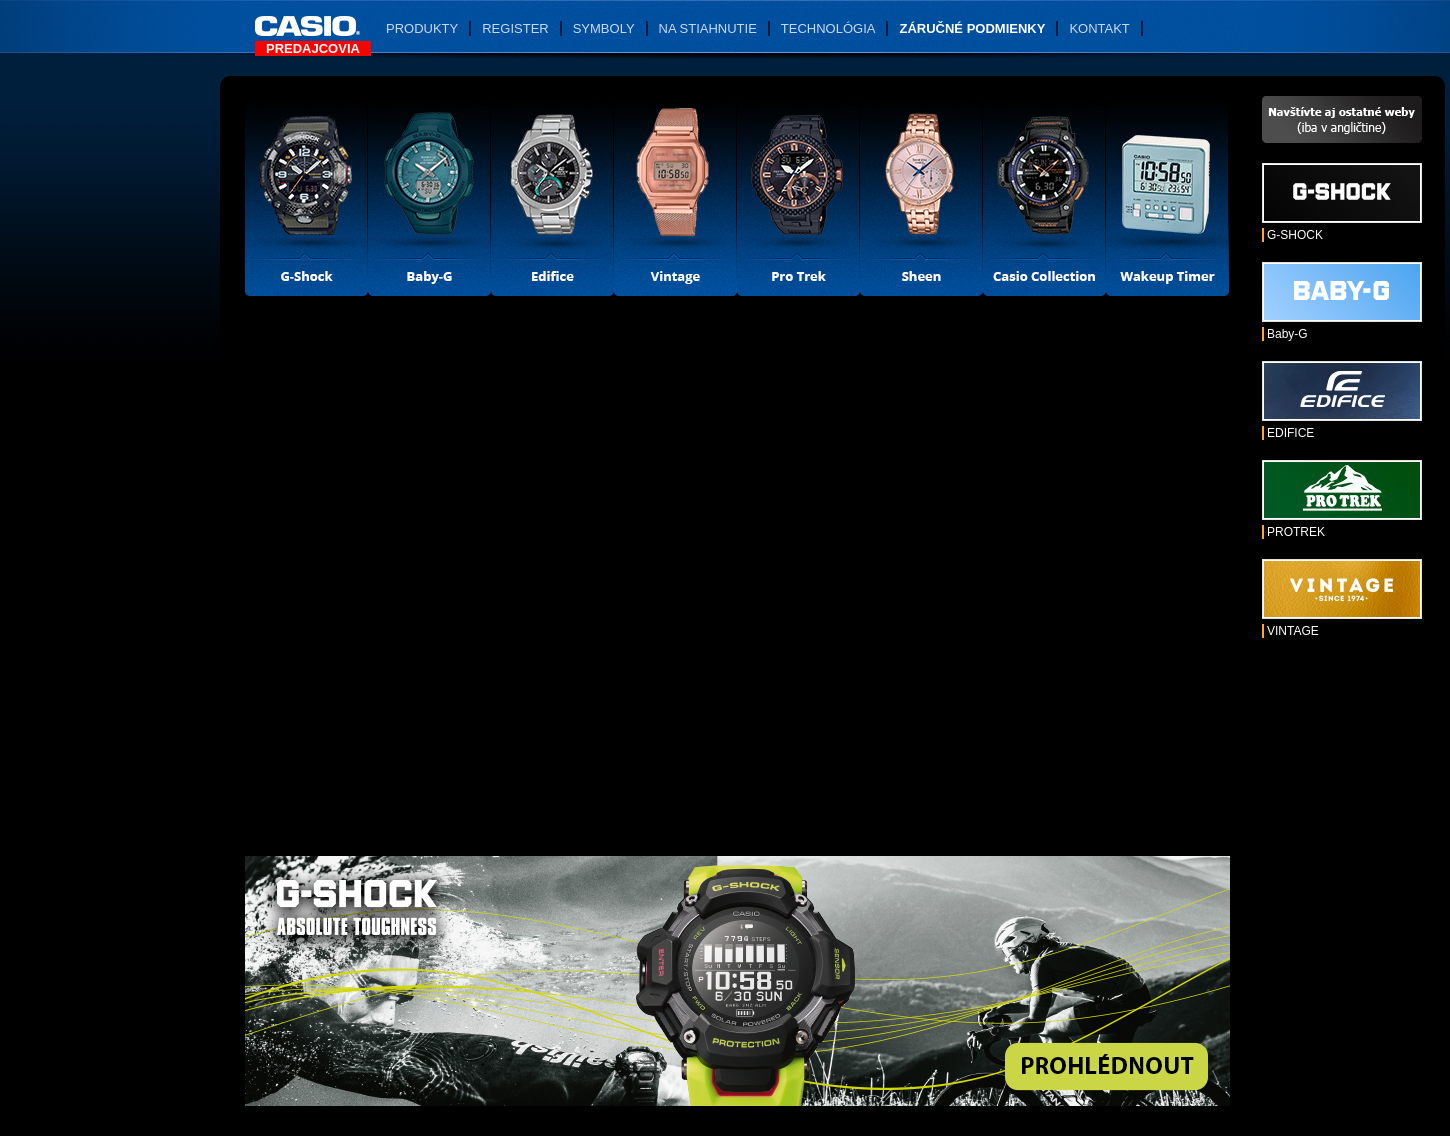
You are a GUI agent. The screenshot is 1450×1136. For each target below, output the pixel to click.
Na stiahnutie (708, 28)
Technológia (828, 28)
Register (515, 28)
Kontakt (1099, 28)
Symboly (604, 28)
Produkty (422, 28)
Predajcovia (313, 48)
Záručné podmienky (972, 28)
